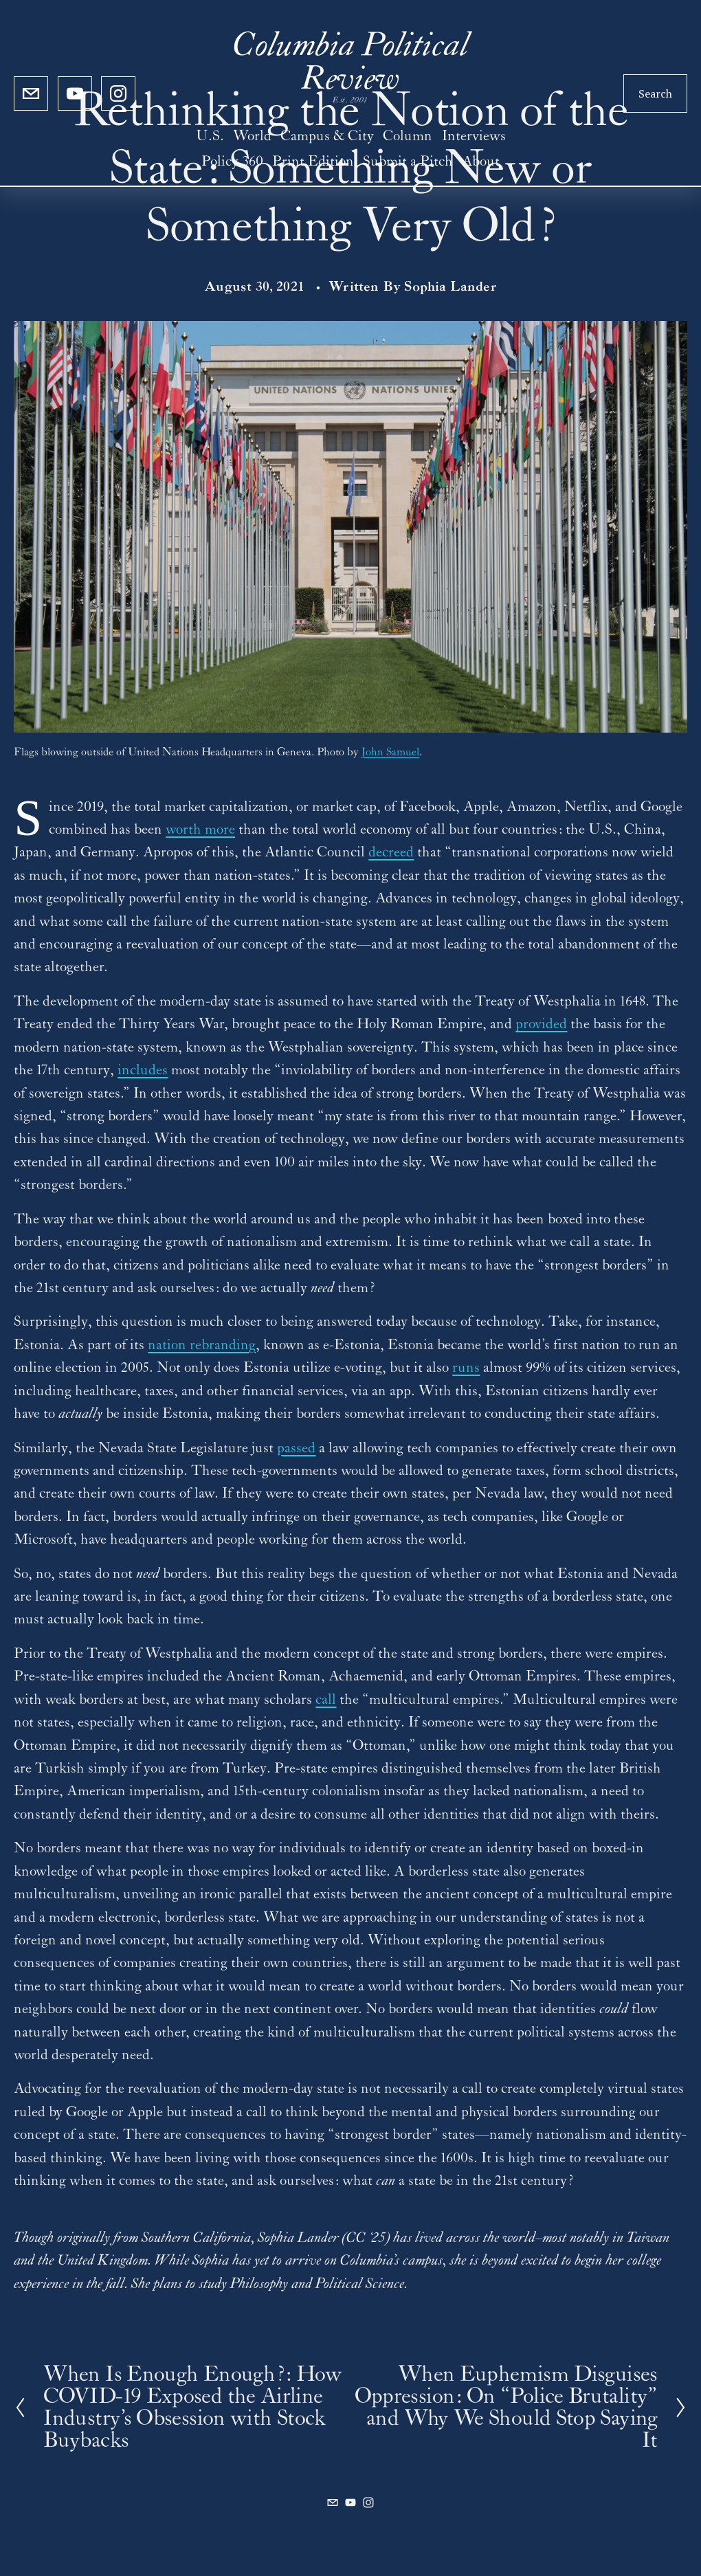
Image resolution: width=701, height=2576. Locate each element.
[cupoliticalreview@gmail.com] (31, 93)
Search (655, 93)
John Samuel (390, 752)
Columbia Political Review (350, 64)
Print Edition (313, 161)
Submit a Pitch (408, 161)
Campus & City (327, 136)
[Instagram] (118, 93)
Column (407, 136)
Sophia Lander (450, 287)
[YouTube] (75, 93)
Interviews (474, 136)
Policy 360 (232, 161)
